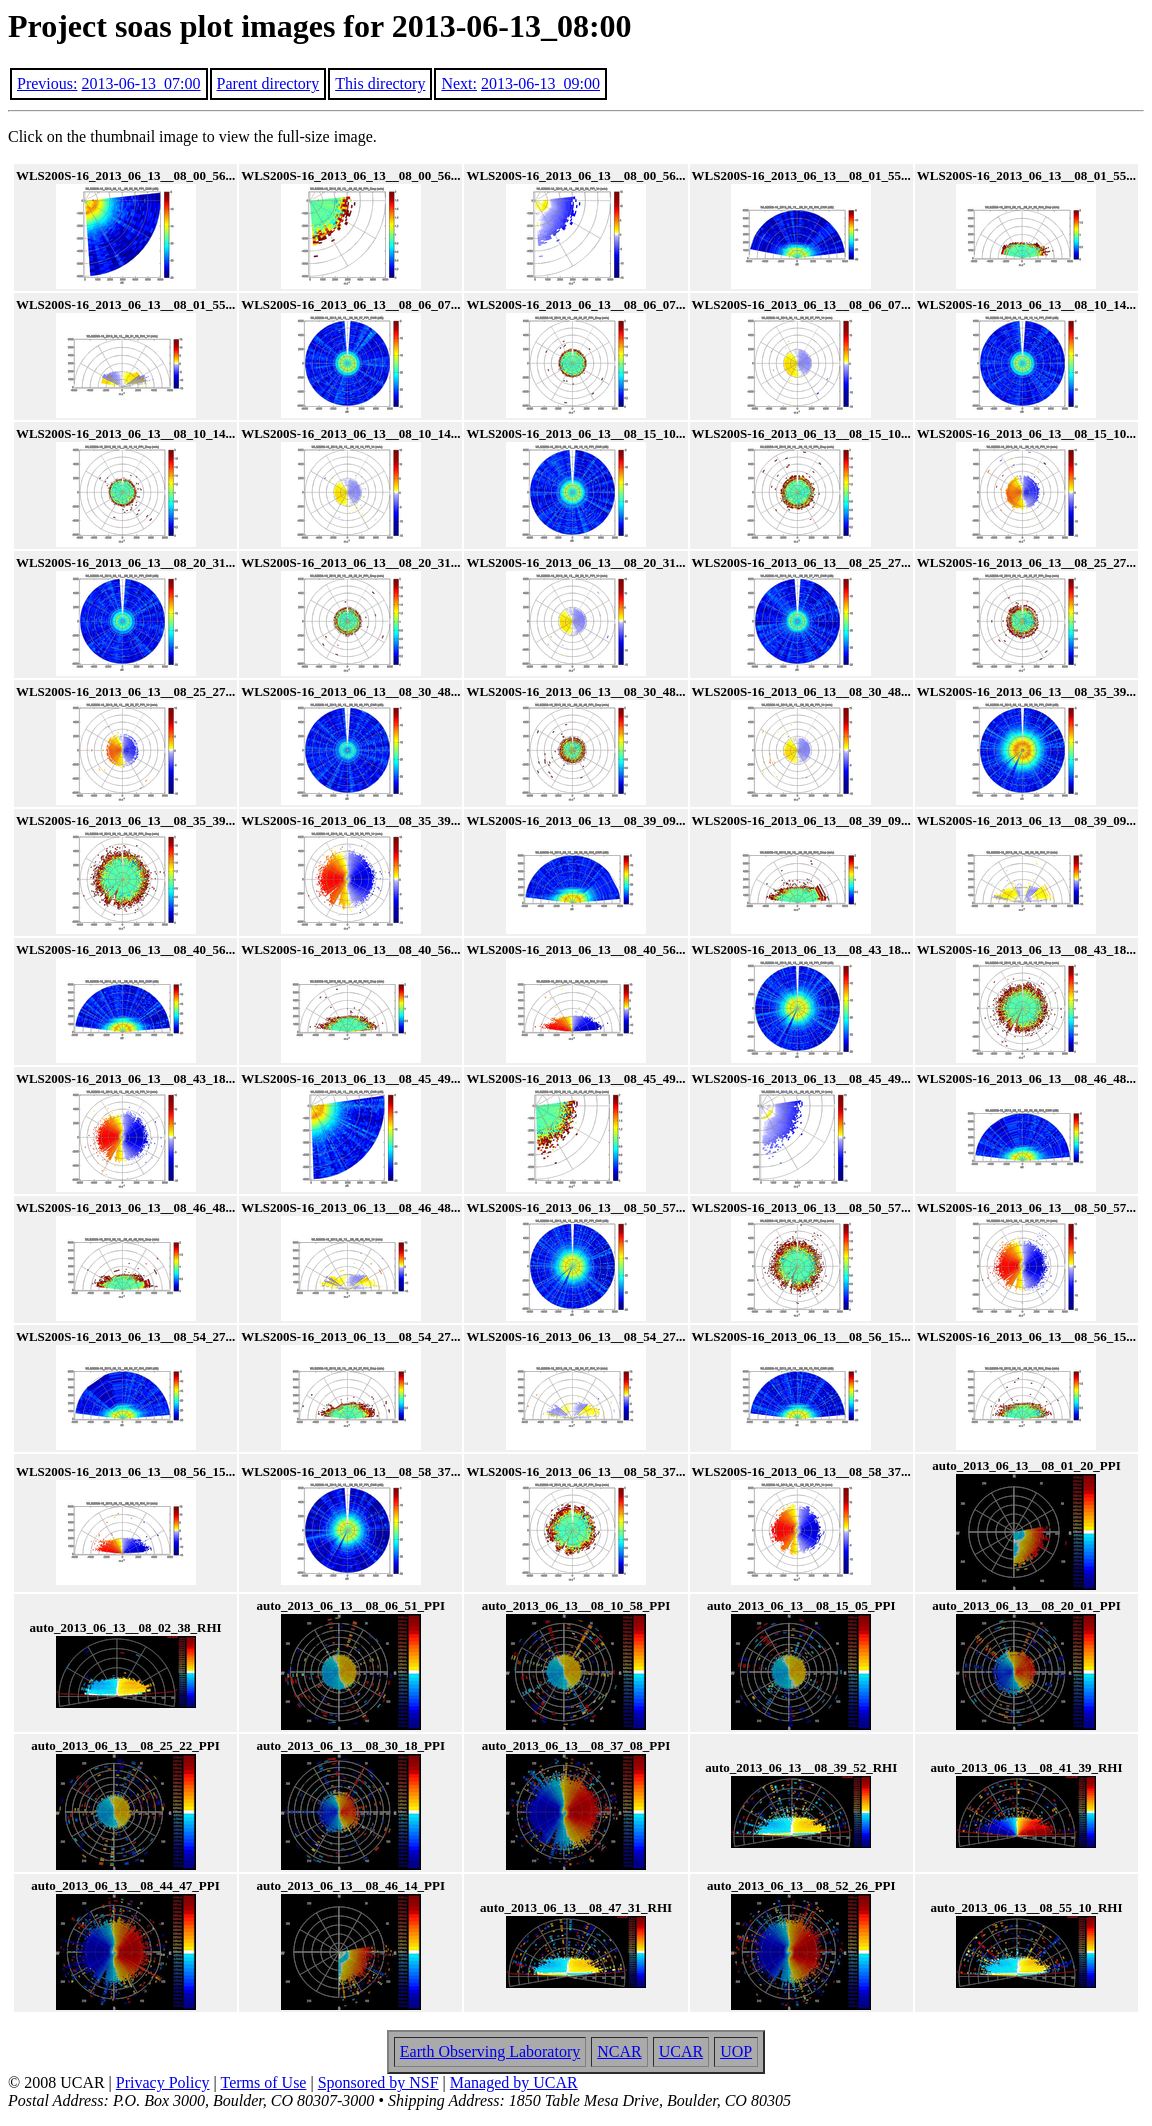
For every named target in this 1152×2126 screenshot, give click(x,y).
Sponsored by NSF (378, 2082)
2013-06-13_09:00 (540, 83)
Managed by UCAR (514, 2082)
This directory (380, 83)
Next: (459, 83)
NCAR (619, 2051)
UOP (736, 2051)
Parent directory (268, 83)
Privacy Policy (163, 2082)
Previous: (47, 83)
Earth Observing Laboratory (490, 2051)
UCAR (681, 2051)
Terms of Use (264, 2082)
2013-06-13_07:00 (140, 83)
